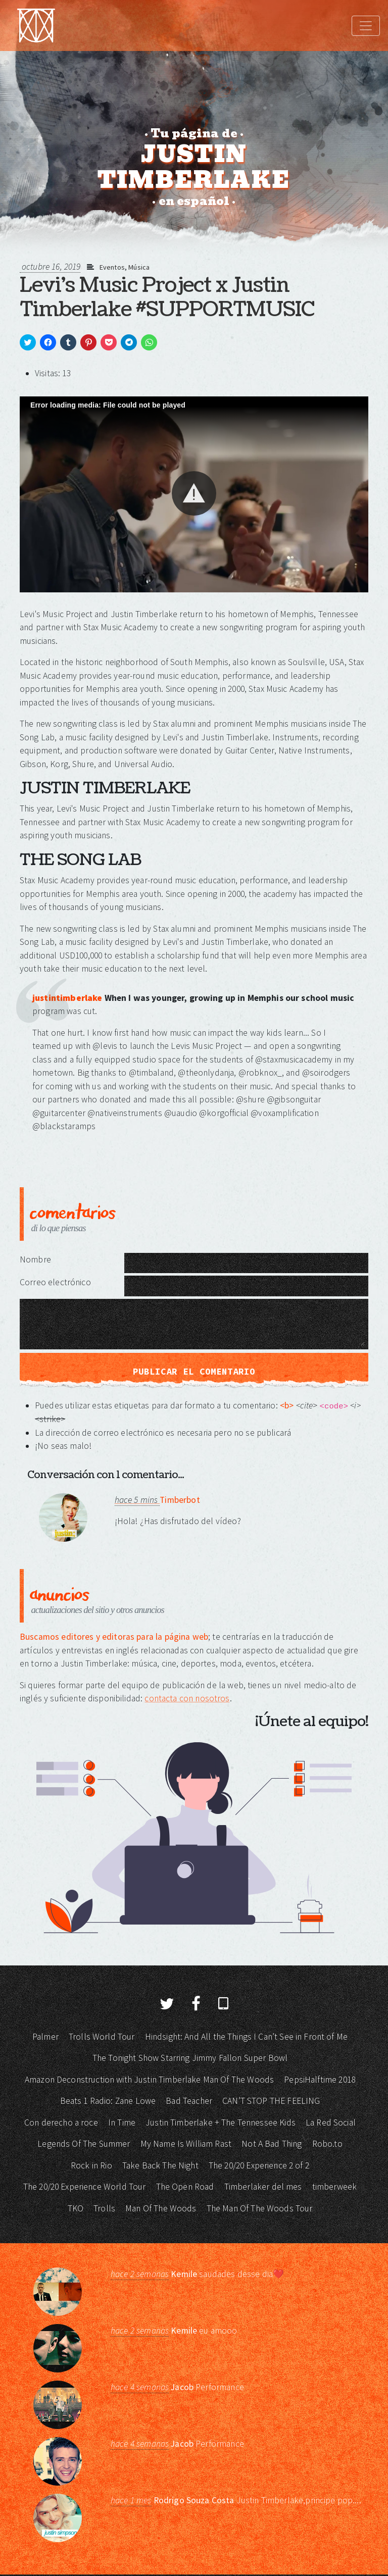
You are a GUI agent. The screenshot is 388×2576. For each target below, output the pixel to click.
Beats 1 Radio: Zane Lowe (108, 2100)
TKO (75, 2208)
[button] (194, 493)
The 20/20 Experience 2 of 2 (259, 2165)
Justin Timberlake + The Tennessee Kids (221, 2122)
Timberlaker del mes (263, 2186)
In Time (121, 2122)
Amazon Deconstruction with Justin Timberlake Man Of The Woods (149, 2079)
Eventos (112, 267)
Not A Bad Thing (271, 2143)
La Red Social (331, 2122)
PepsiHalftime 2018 (319, 2079)
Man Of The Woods (160, 2208)
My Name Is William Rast (185, 2143)
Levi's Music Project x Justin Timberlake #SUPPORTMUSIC (167, 297)
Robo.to (327, 2143)
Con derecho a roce (61, 2122)
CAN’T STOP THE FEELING (271, 2100)
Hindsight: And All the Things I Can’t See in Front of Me (246, 2036)
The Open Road (185, 2186)
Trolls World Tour (102, 2036)
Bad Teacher (189, 2100)
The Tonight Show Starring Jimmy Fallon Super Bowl (189, 2057)
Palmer (45, 2036)
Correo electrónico (55, 1282)
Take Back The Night (160, 2165)
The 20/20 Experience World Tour (84, 2186)
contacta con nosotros (186, 1698)
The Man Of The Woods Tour (260, 2208)
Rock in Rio (91, 2165)
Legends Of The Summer (83, 2143)
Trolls (104, 2208)
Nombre (35, 1259)
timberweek (334, 2186)
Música (139, 267)
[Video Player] (194, 494)
